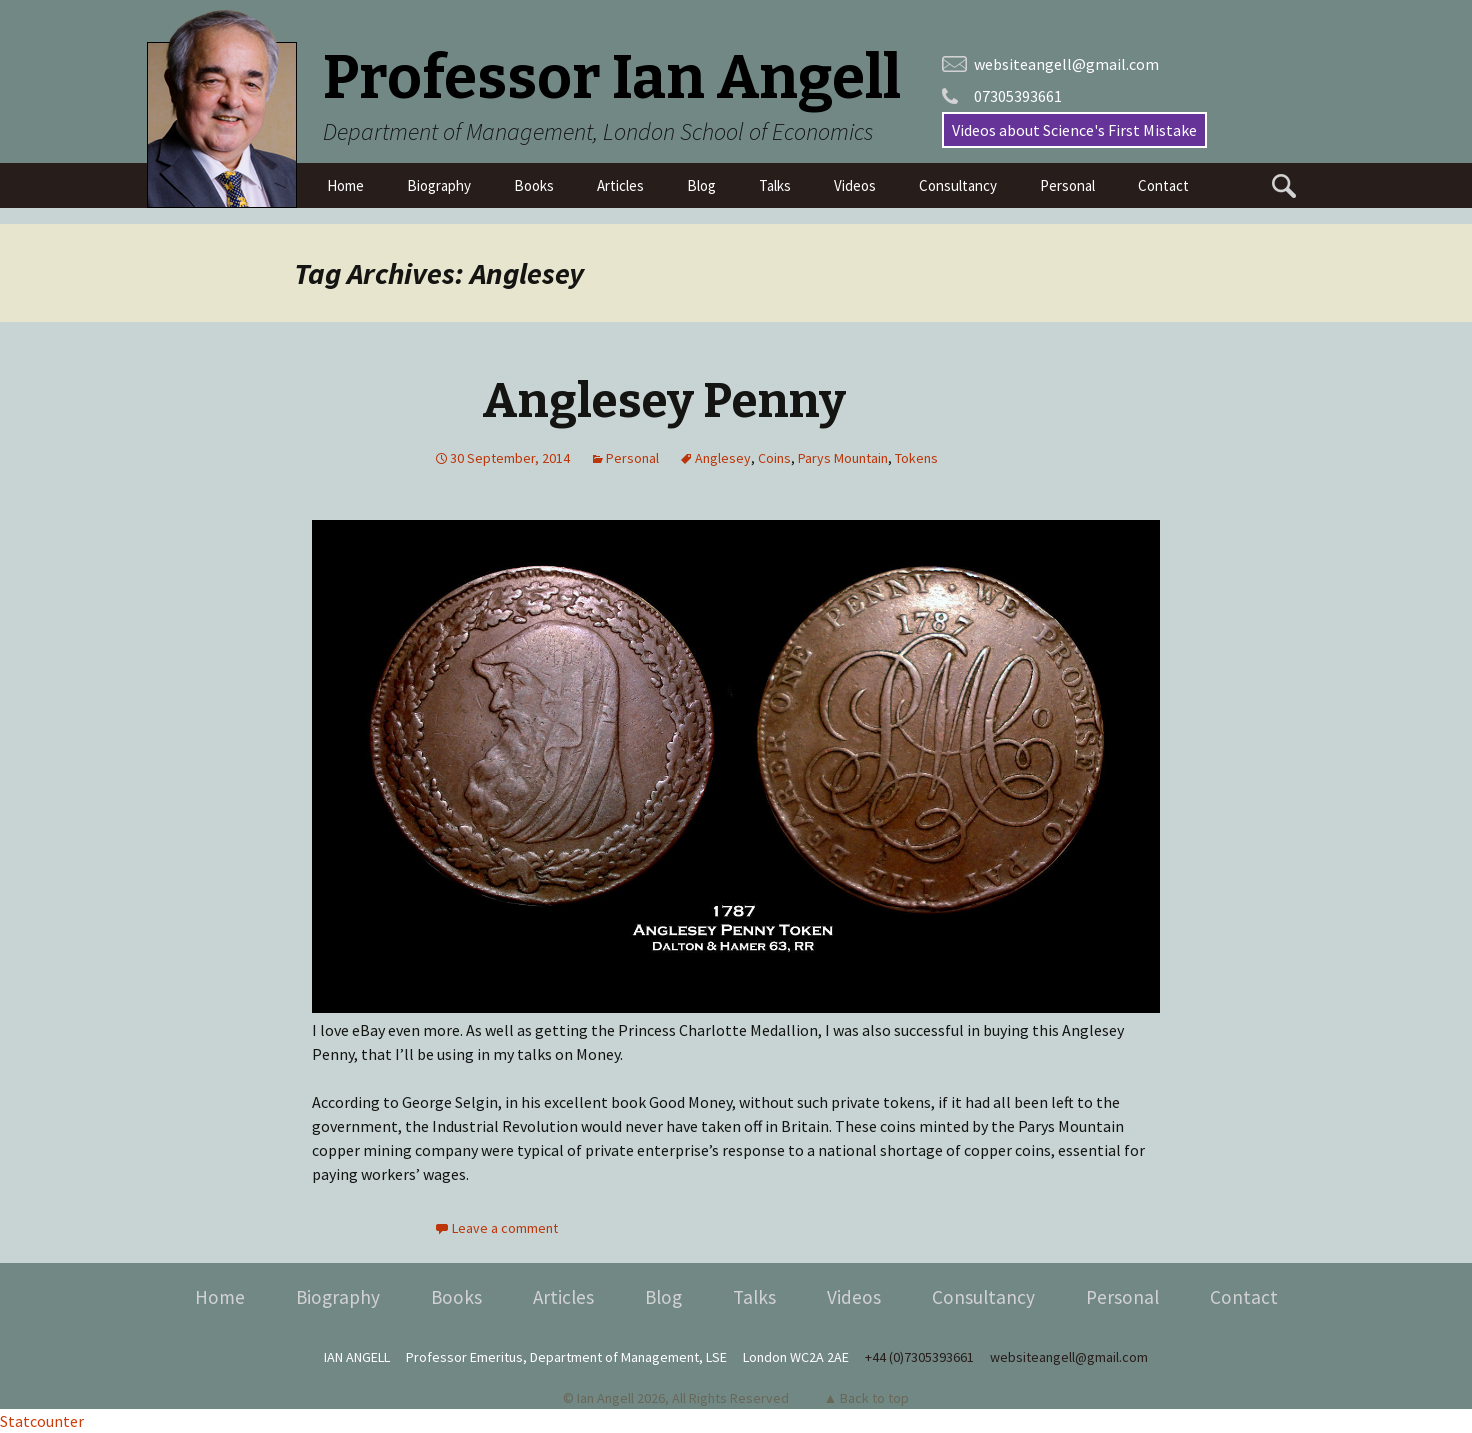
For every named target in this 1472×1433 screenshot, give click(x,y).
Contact (1163, 185)
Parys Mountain (843, 458)
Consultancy (958, 185)
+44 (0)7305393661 (919, 1357)
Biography (439, 185)
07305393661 (1018, 96)
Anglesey (723, 458)
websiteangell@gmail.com (1066, 64)
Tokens (916, 458)
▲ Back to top (867, 1398)
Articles (620, 185)
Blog (701, 185)
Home (345, 185)
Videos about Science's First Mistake (1074, 130)
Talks (775, 185)
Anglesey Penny (664, 401)
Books (534, 185)
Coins (774, 458)
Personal (1067, 185)
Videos (855, 185)
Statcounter (42, 1421)
